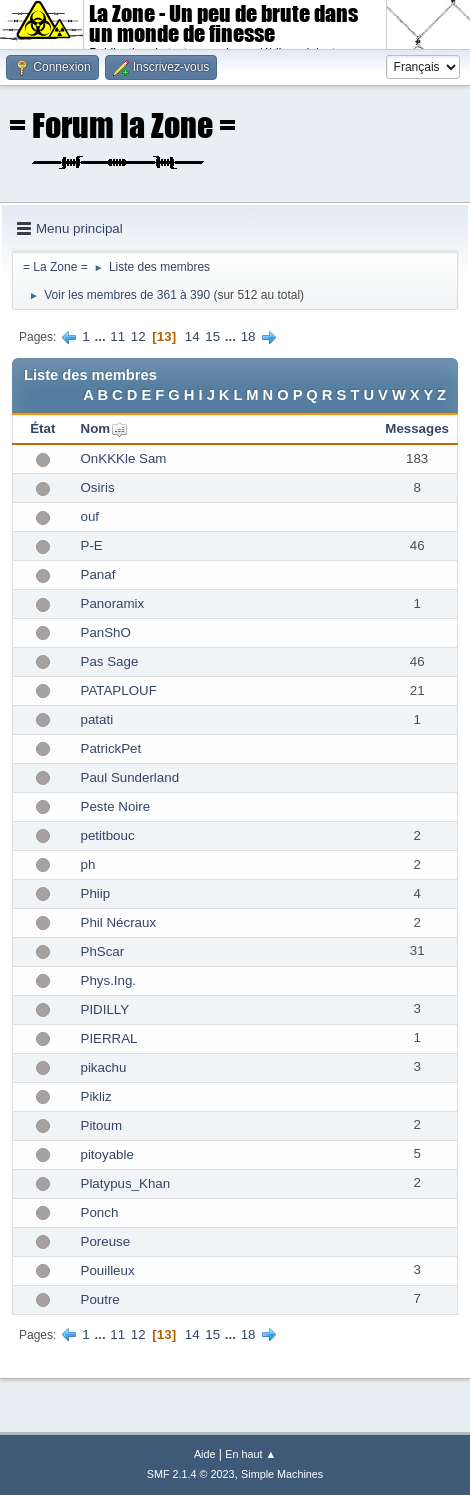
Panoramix (113, 603)
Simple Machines (282, 1474)
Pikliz (96, 1096)
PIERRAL (109, 1038)
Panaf (98, 574)
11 (117, 336)
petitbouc (108, 835)
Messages (417, 428)
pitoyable (107, 1154)
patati (97, 719)
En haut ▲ (250, 1454)
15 (212, 336)
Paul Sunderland (130, 777)
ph (88, 864)
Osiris (98, 487)
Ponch (100, 1212)
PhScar (103, 951)
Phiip (96, 893)
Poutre (100, 1299)
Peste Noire (116, 806)
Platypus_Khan (126, 1183)
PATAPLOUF (119, 690)
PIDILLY (105, 1009)
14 (192, 336)
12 (138, 336)
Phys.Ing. (109, 980)
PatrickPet (111, 748)
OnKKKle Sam (124, 458)
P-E (92, 545)
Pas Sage (110, 661)
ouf (90, 516)
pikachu (104, 1067)
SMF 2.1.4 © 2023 (191, 1474)
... (101, 336)
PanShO (106, 632)
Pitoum (101, 1125)
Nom (96, 428)
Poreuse (106, 1241)
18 (248, 336)
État (42, 428)
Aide (205, 1454)
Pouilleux (108, 1270)
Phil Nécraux (119, 922)
